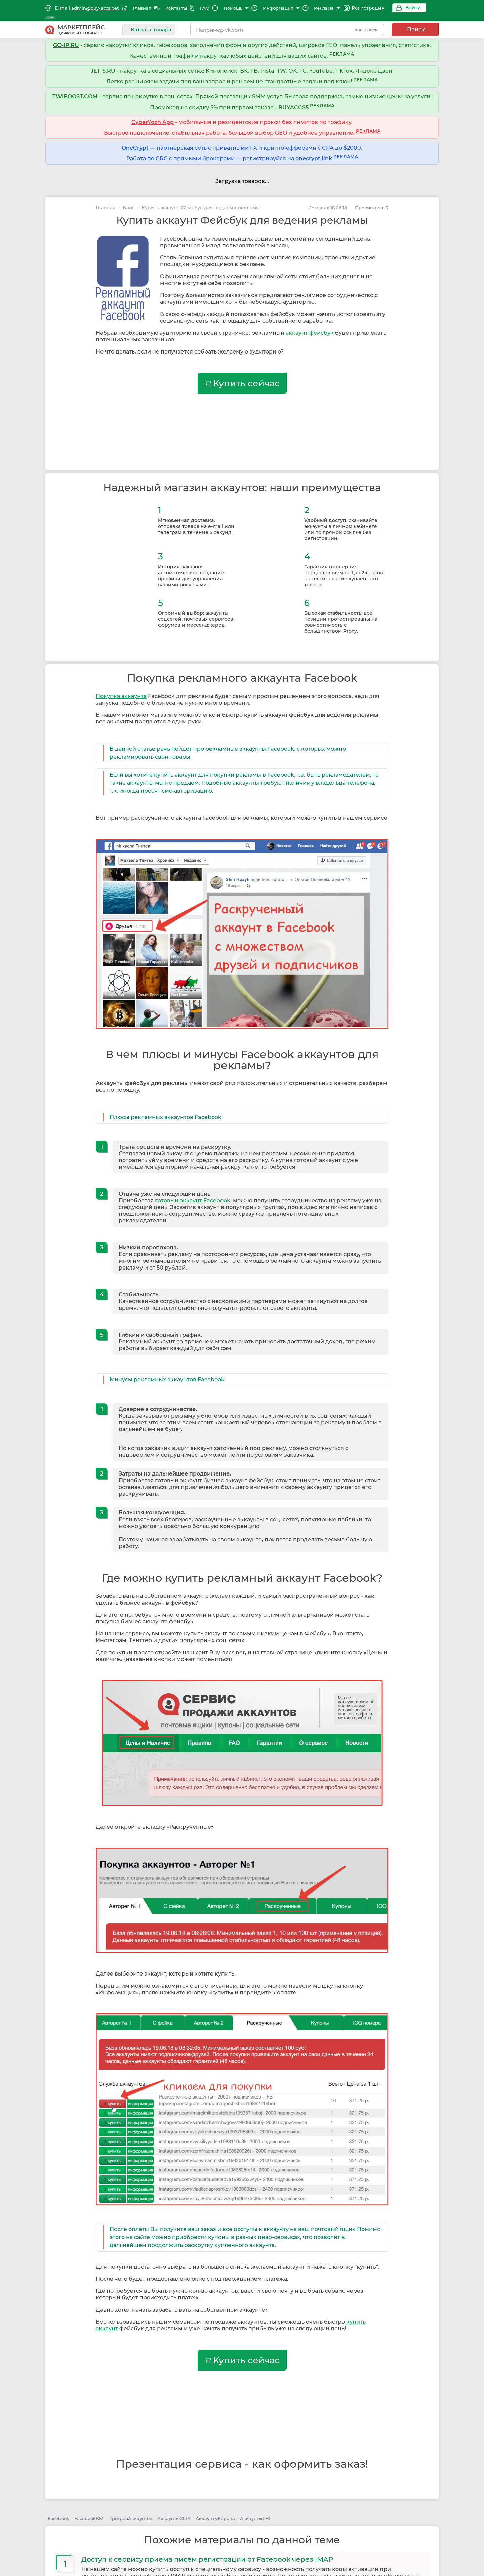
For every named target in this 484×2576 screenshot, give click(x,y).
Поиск (416, 24)
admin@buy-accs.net (95, 8)
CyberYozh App (152, 117)
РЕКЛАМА (341, 48)
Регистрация (355, 8)
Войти (400, 8)
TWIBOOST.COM (74, 91)
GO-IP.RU (66, 40)
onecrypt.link (313, 153)
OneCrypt (136, 142)
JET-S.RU (103, 65)
